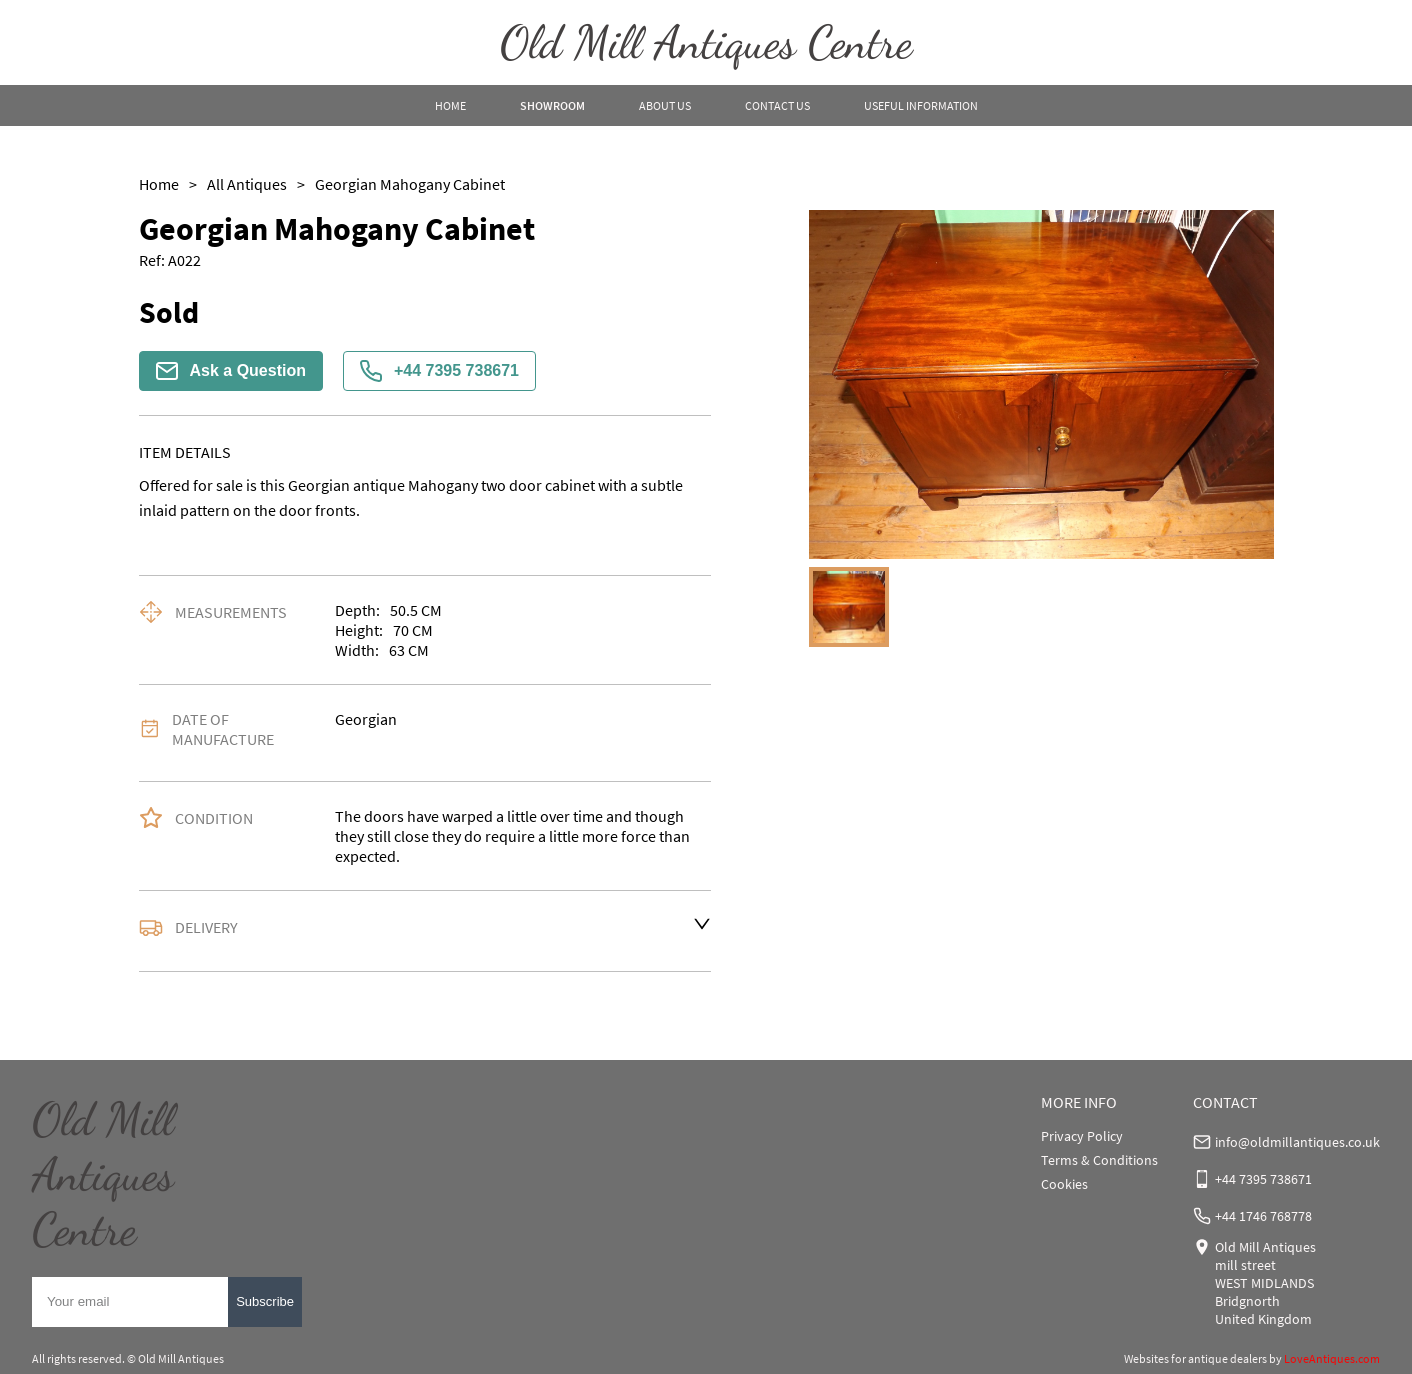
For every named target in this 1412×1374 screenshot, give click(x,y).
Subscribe (265, 1301)
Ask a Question (231, 371)
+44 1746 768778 (1263, 1216)
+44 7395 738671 (439, 371)
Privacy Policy (1082, 1136)
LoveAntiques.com (1332, 1358)
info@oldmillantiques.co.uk (1297, 1142)
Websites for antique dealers (1195, 1358)
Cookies (1064, 1184)
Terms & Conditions (1099, 1160)
